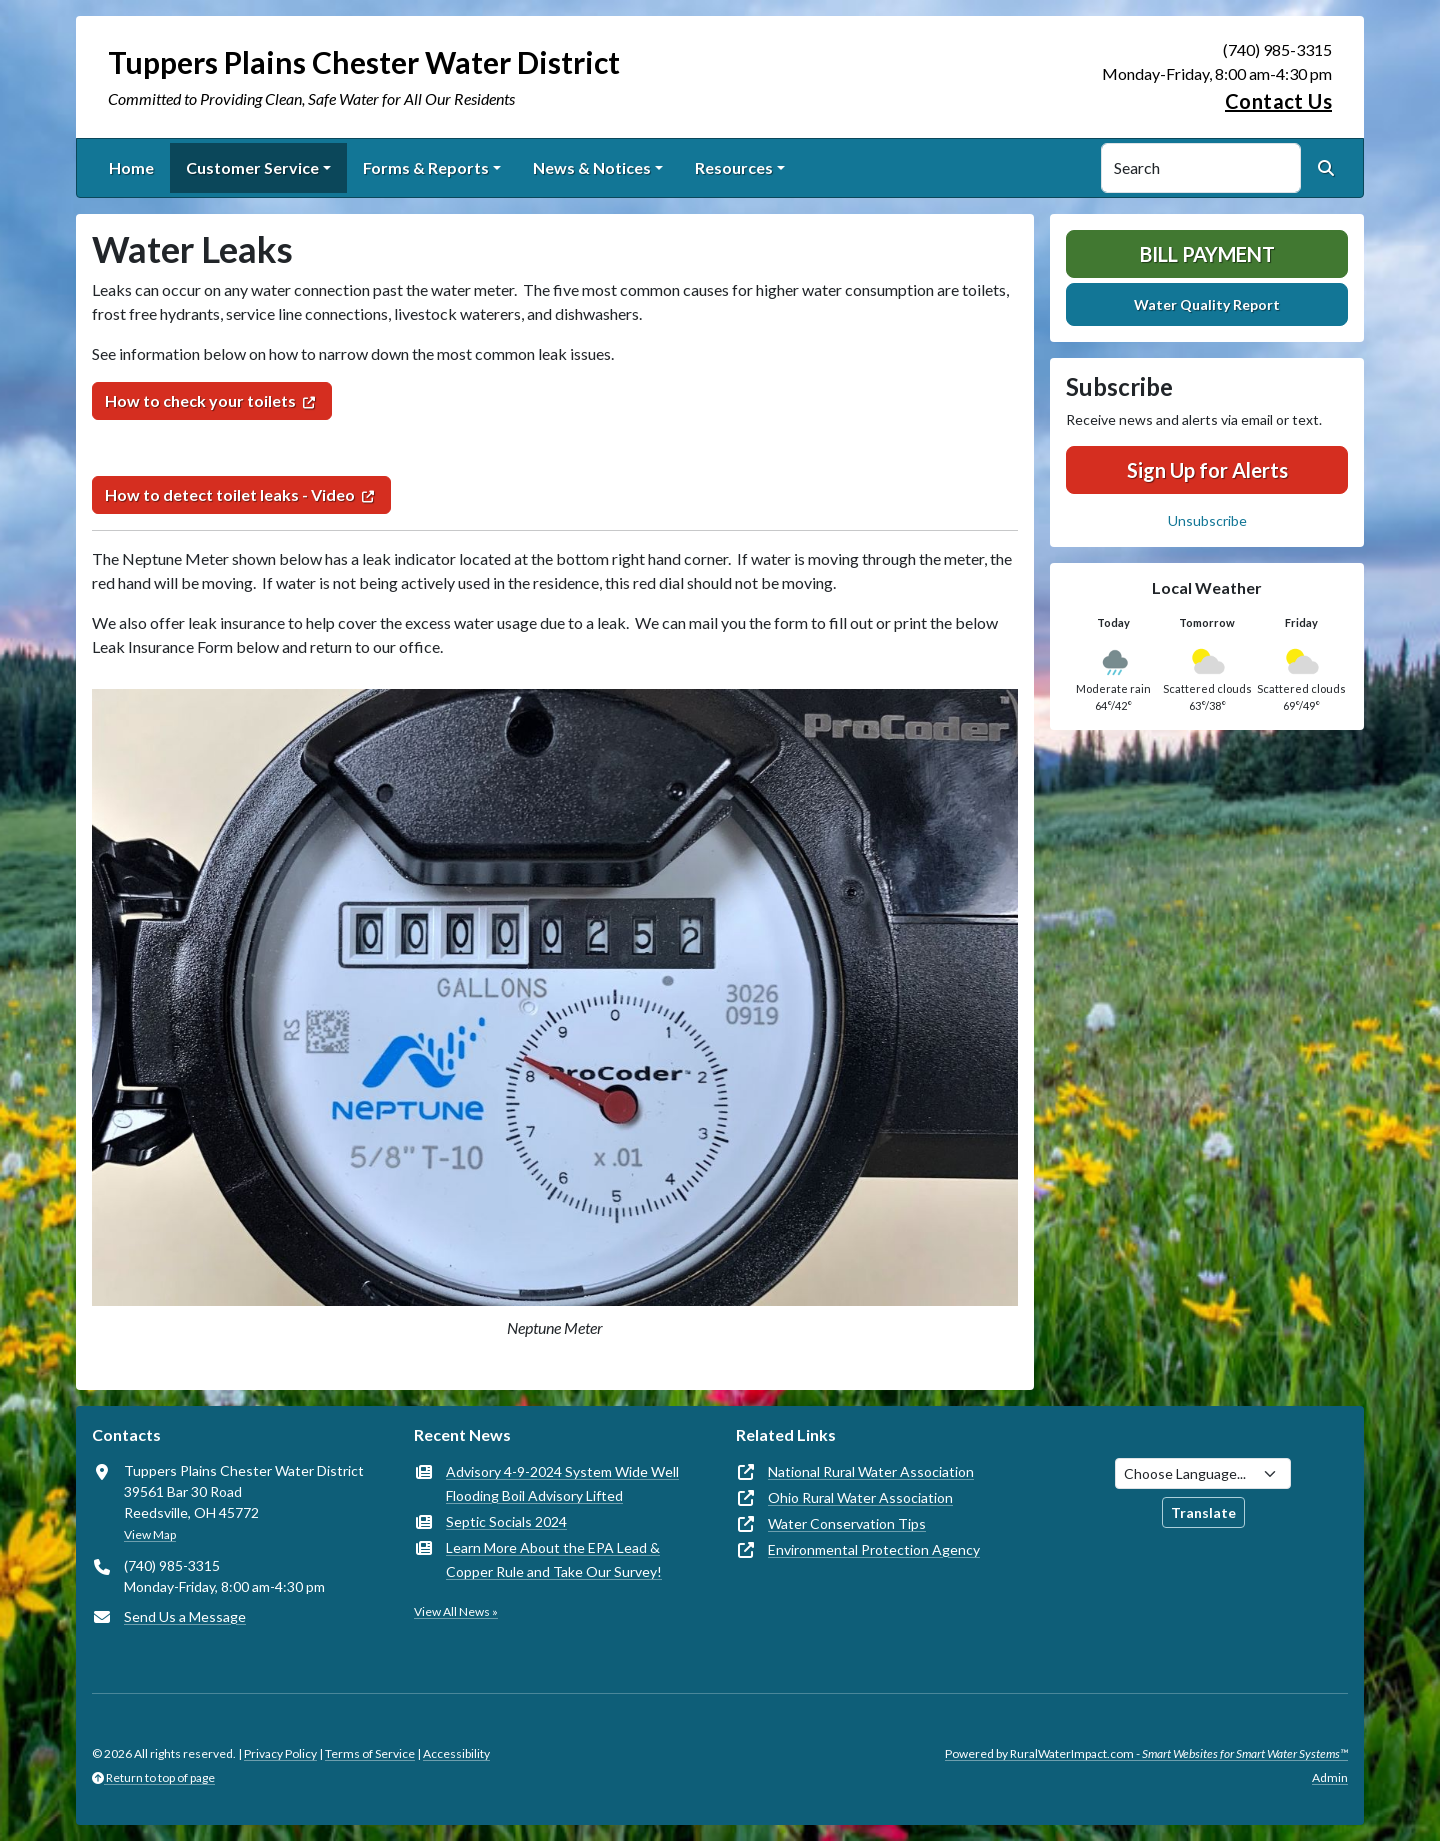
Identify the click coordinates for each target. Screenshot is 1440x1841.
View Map (150, 1534)
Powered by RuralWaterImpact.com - (1146, 1753)
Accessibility (456, 1753)
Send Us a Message (185, 1616)
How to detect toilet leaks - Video (230, 494)
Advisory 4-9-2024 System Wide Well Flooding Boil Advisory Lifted (562, 1483)
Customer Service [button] (252, 167)
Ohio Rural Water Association (860, 1497)
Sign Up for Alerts (1207, 470)
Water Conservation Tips (847, 1523)
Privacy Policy (280, 1753)
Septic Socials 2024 (506, 1521)
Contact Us (1278, 101)
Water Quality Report (1207, 304)
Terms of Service (370, 1753)
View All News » (456, 1611)
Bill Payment (1207, 254)
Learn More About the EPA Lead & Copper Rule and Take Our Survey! (554, 1559)
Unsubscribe (1207, 520)
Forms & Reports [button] (426, 167)
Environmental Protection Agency (874, 1549)
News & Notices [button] (592, 167)
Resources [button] (734, 167)
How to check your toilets (200, 400)
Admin (1330, 1777)
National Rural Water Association (871, 1471)
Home (131, 167)
